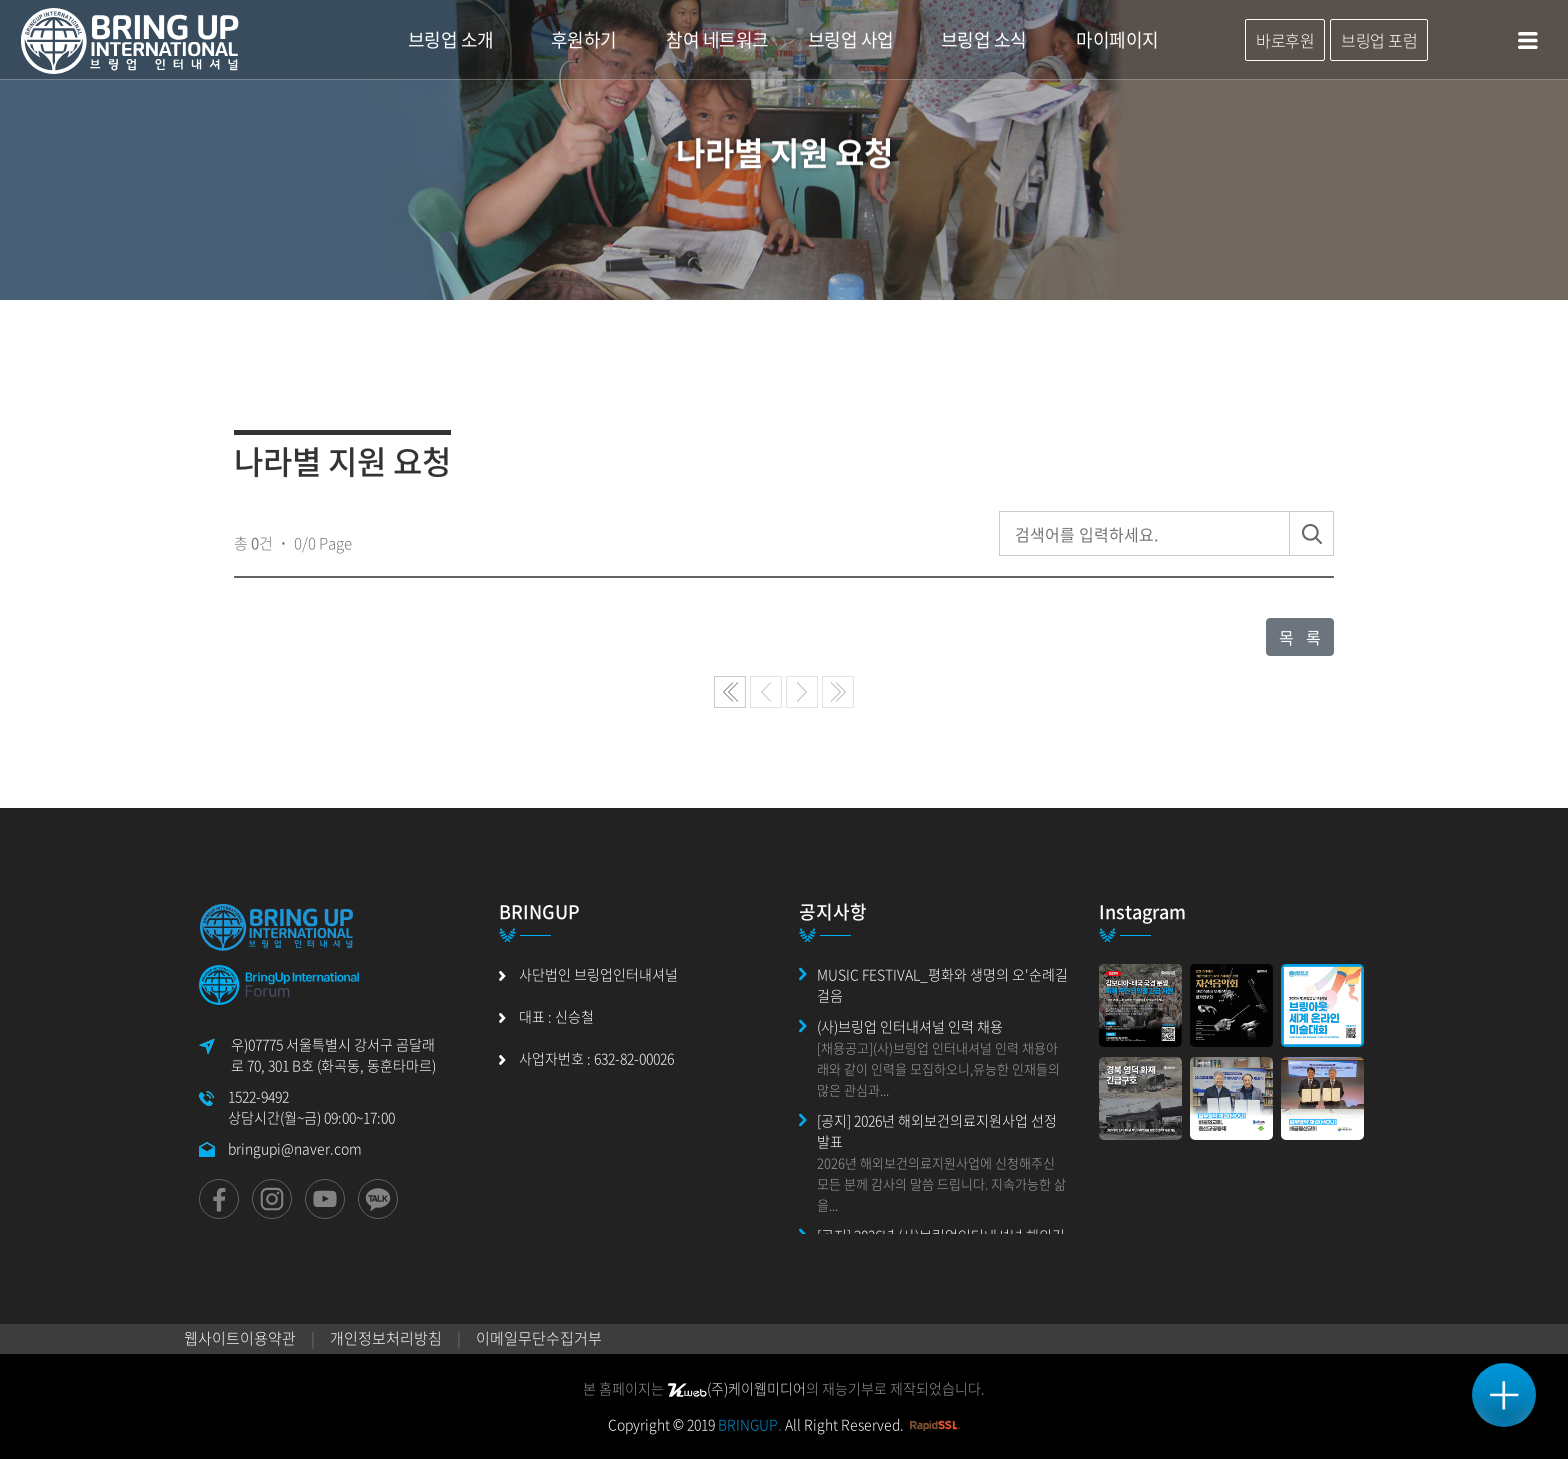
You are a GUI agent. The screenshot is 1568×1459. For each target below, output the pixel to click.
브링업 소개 (451, 39)
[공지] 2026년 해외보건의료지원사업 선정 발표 (937, 1130)
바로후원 (1285, 40)
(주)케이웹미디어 (736, 1388)
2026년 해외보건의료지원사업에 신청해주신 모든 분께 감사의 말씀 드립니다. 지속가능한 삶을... (941, 1183)
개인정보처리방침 (386, 1338)
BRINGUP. (750, 1424)
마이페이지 (1117, 39)
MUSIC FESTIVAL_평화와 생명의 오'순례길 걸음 (942, 984)
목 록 (1300, 637)
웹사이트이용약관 (240, 1338)
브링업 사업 (851, 39)
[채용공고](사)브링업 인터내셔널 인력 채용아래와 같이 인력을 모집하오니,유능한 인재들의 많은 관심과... (938, 1068)
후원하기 (584, 39)
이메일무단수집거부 (539, 1338)
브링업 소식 (984, 39)
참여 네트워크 (717, 39)
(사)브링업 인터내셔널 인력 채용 (910, 1026)
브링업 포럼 (1379, 40)
